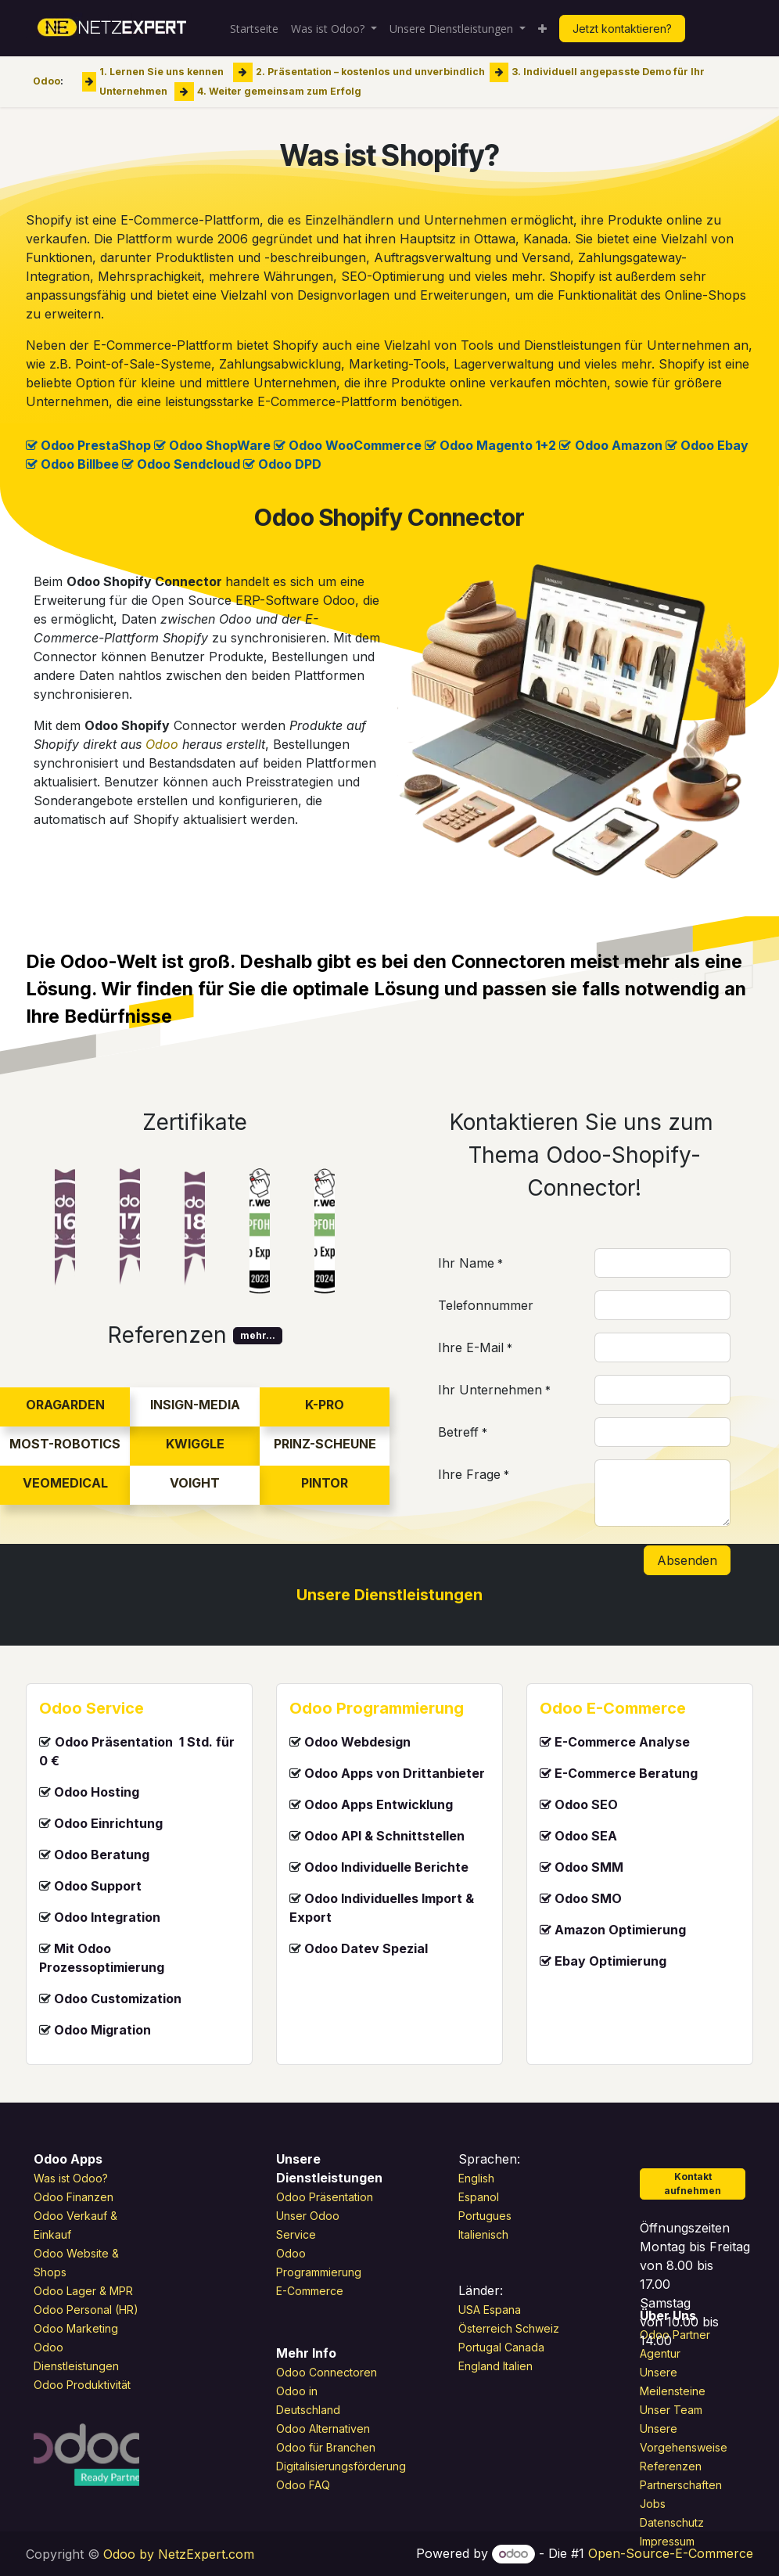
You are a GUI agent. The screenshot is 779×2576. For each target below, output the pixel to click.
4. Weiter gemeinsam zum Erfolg (279, 90)
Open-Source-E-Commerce (670, 2553)
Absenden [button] (687, 1560)
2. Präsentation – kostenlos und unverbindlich (370, 71)
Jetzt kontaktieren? (622, 28)
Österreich (485, 2328)
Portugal (479, 2347)
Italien (518, 2366)
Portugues (485, 2215)
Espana (502, 2309)
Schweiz (538, 2328)
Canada (524, 2347)
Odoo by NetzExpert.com (178, 2554)
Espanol (478, 2197)
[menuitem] (254, 28)
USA (469, 2309)
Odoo (46, 81)
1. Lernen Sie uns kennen (161, 71)
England (479, 2366)
